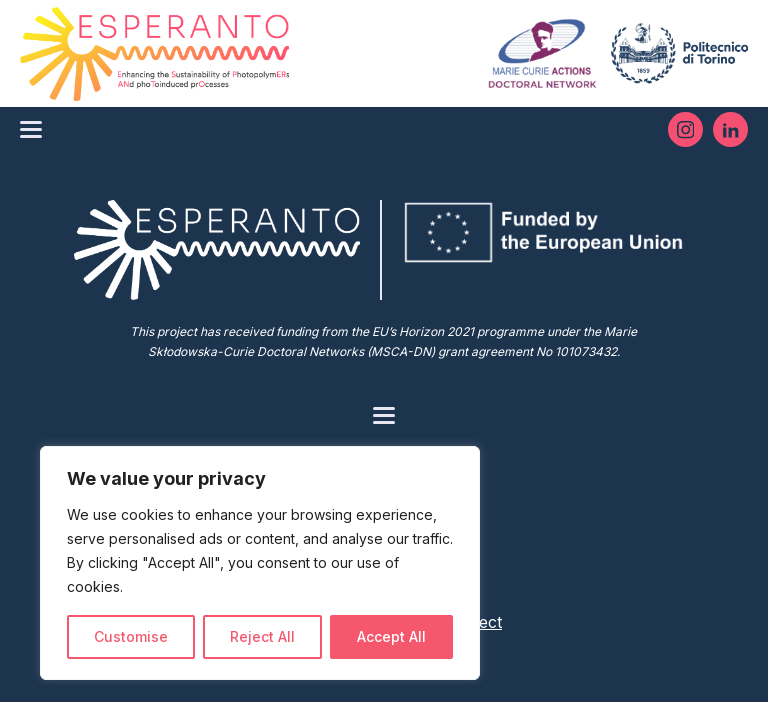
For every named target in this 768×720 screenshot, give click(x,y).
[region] (260, 563)
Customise (131, 636)
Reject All (262, 636)
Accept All (391, 636)
